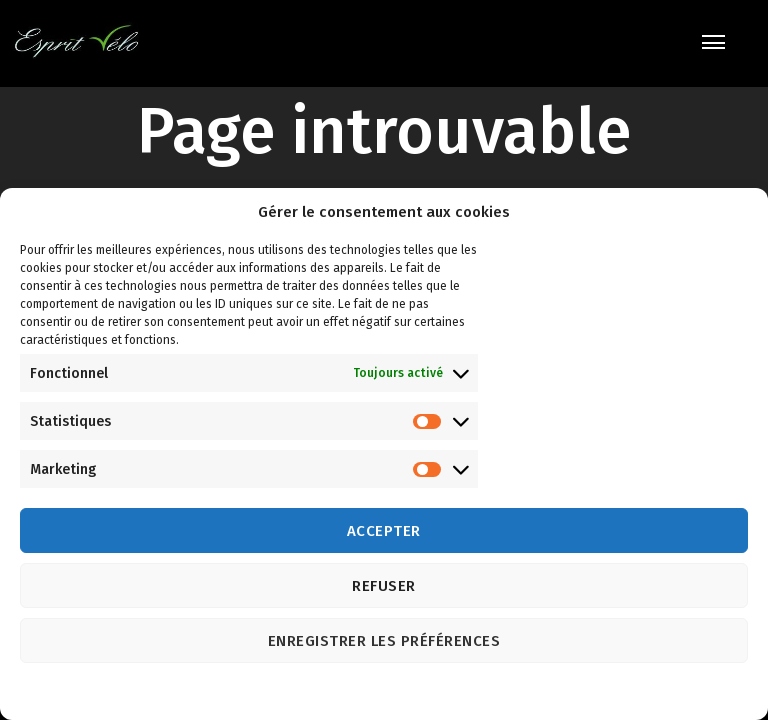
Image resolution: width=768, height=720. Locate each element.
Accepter (384, 531)
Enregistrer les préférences (384, 641)
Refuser (384, 586)
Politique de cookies (364, 693)
